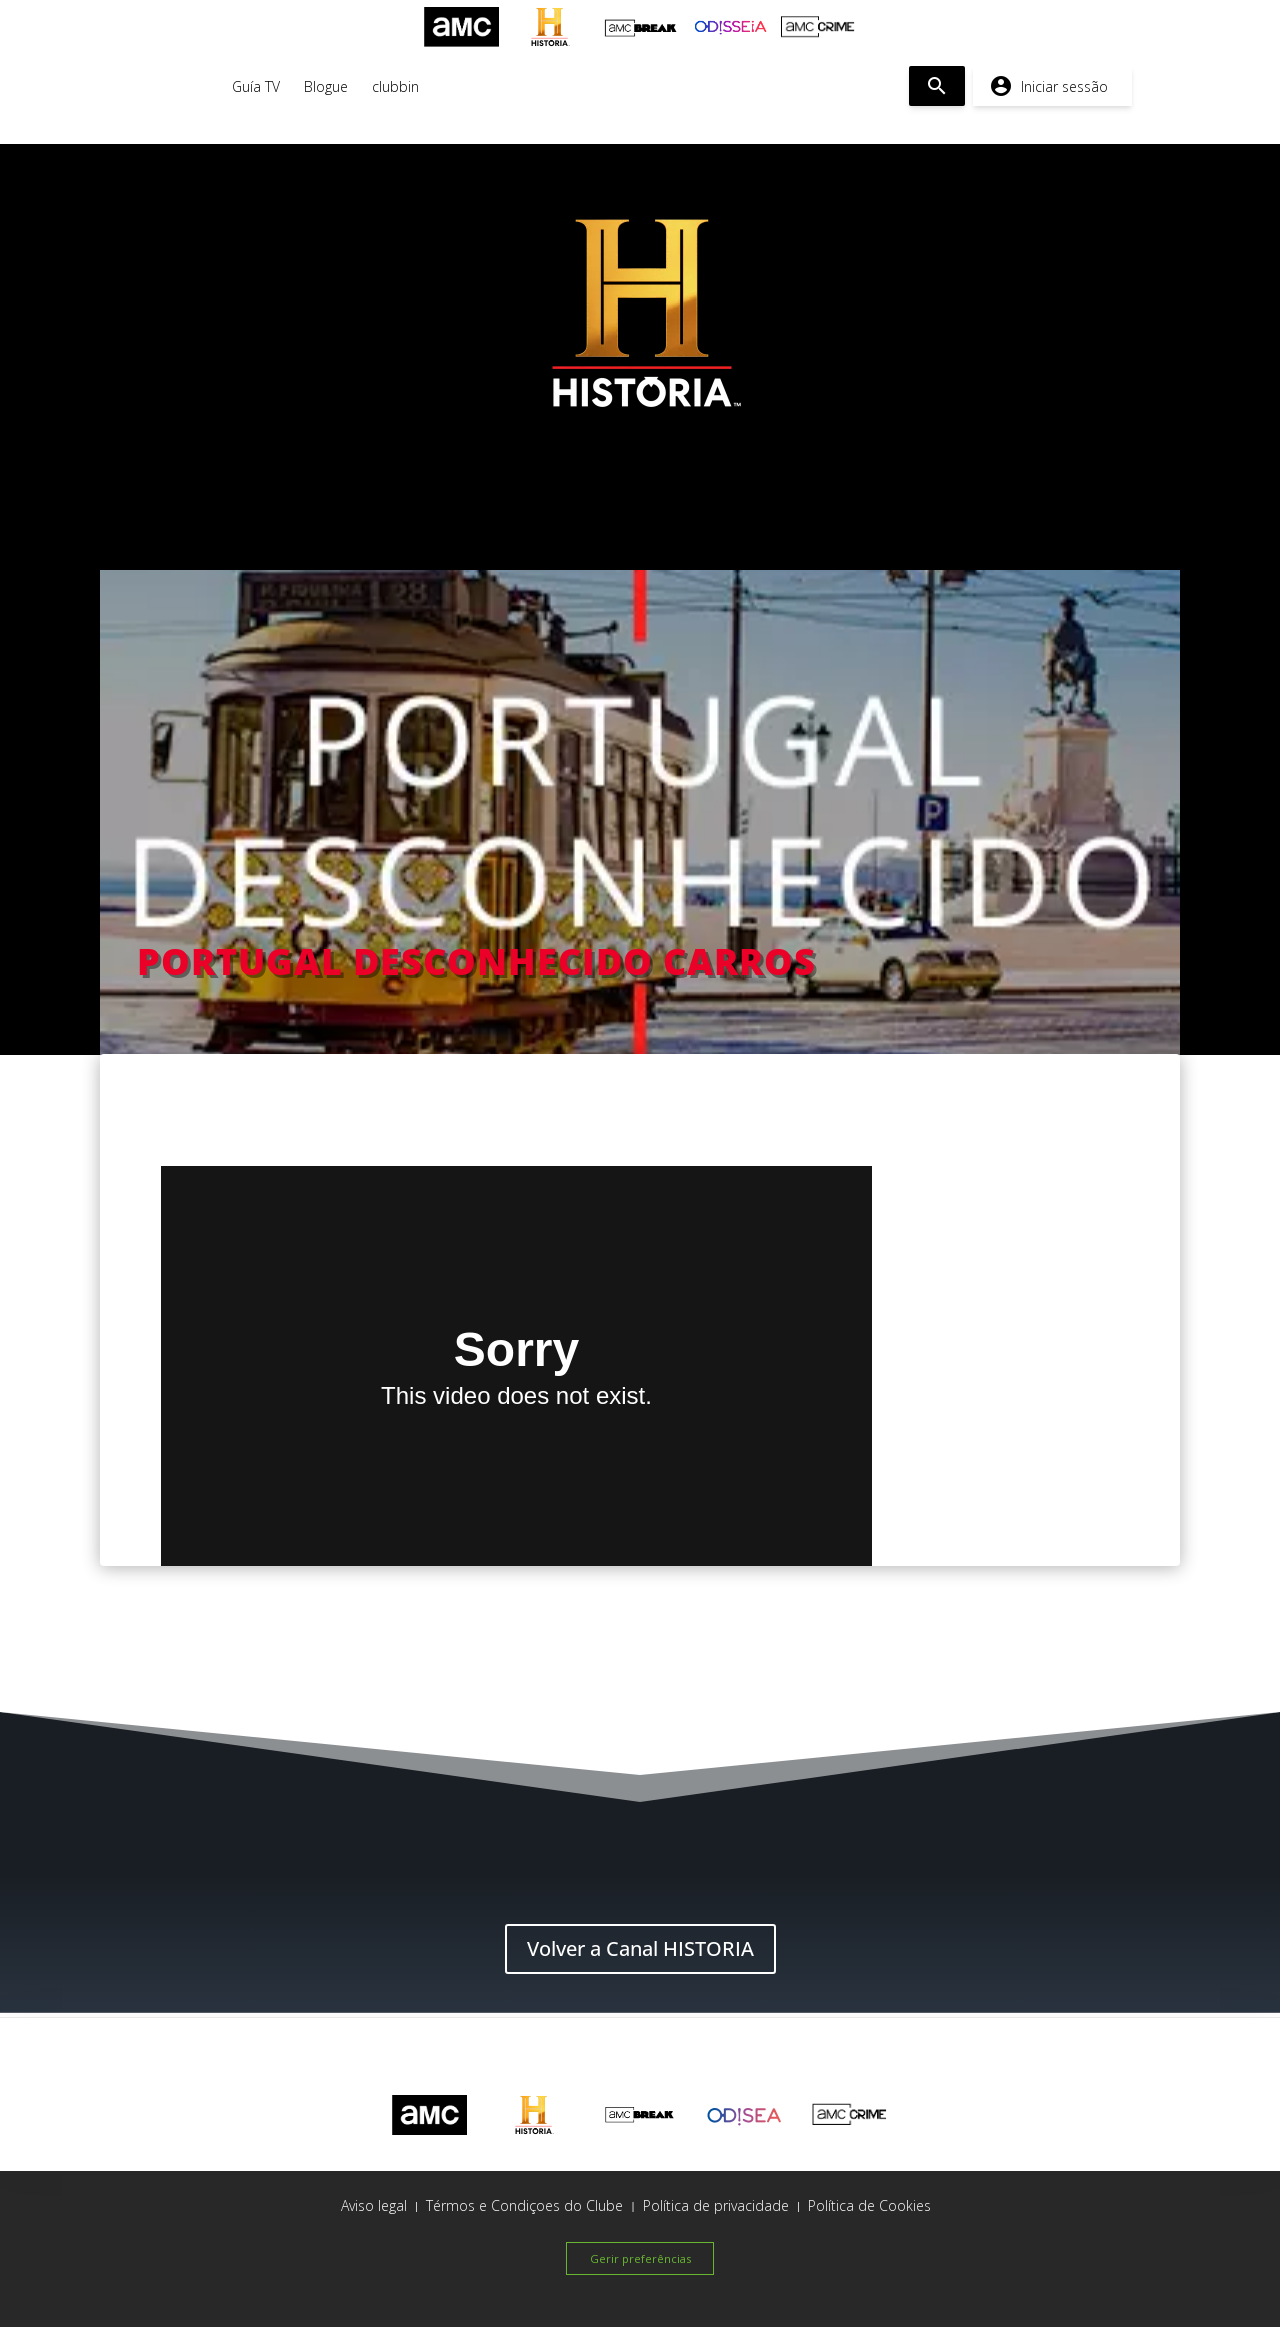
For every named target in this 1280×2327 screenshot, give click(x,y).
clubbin (395, 86)
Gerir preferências (640, 2258)
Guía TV (256, 86)
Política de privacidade (716, 2205)
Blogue (326, 86)
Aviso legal (374, 2205)
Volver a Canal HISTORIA (640, 1948)
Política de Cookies (869, 2205)
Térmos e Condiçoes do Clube (524, 2205)
